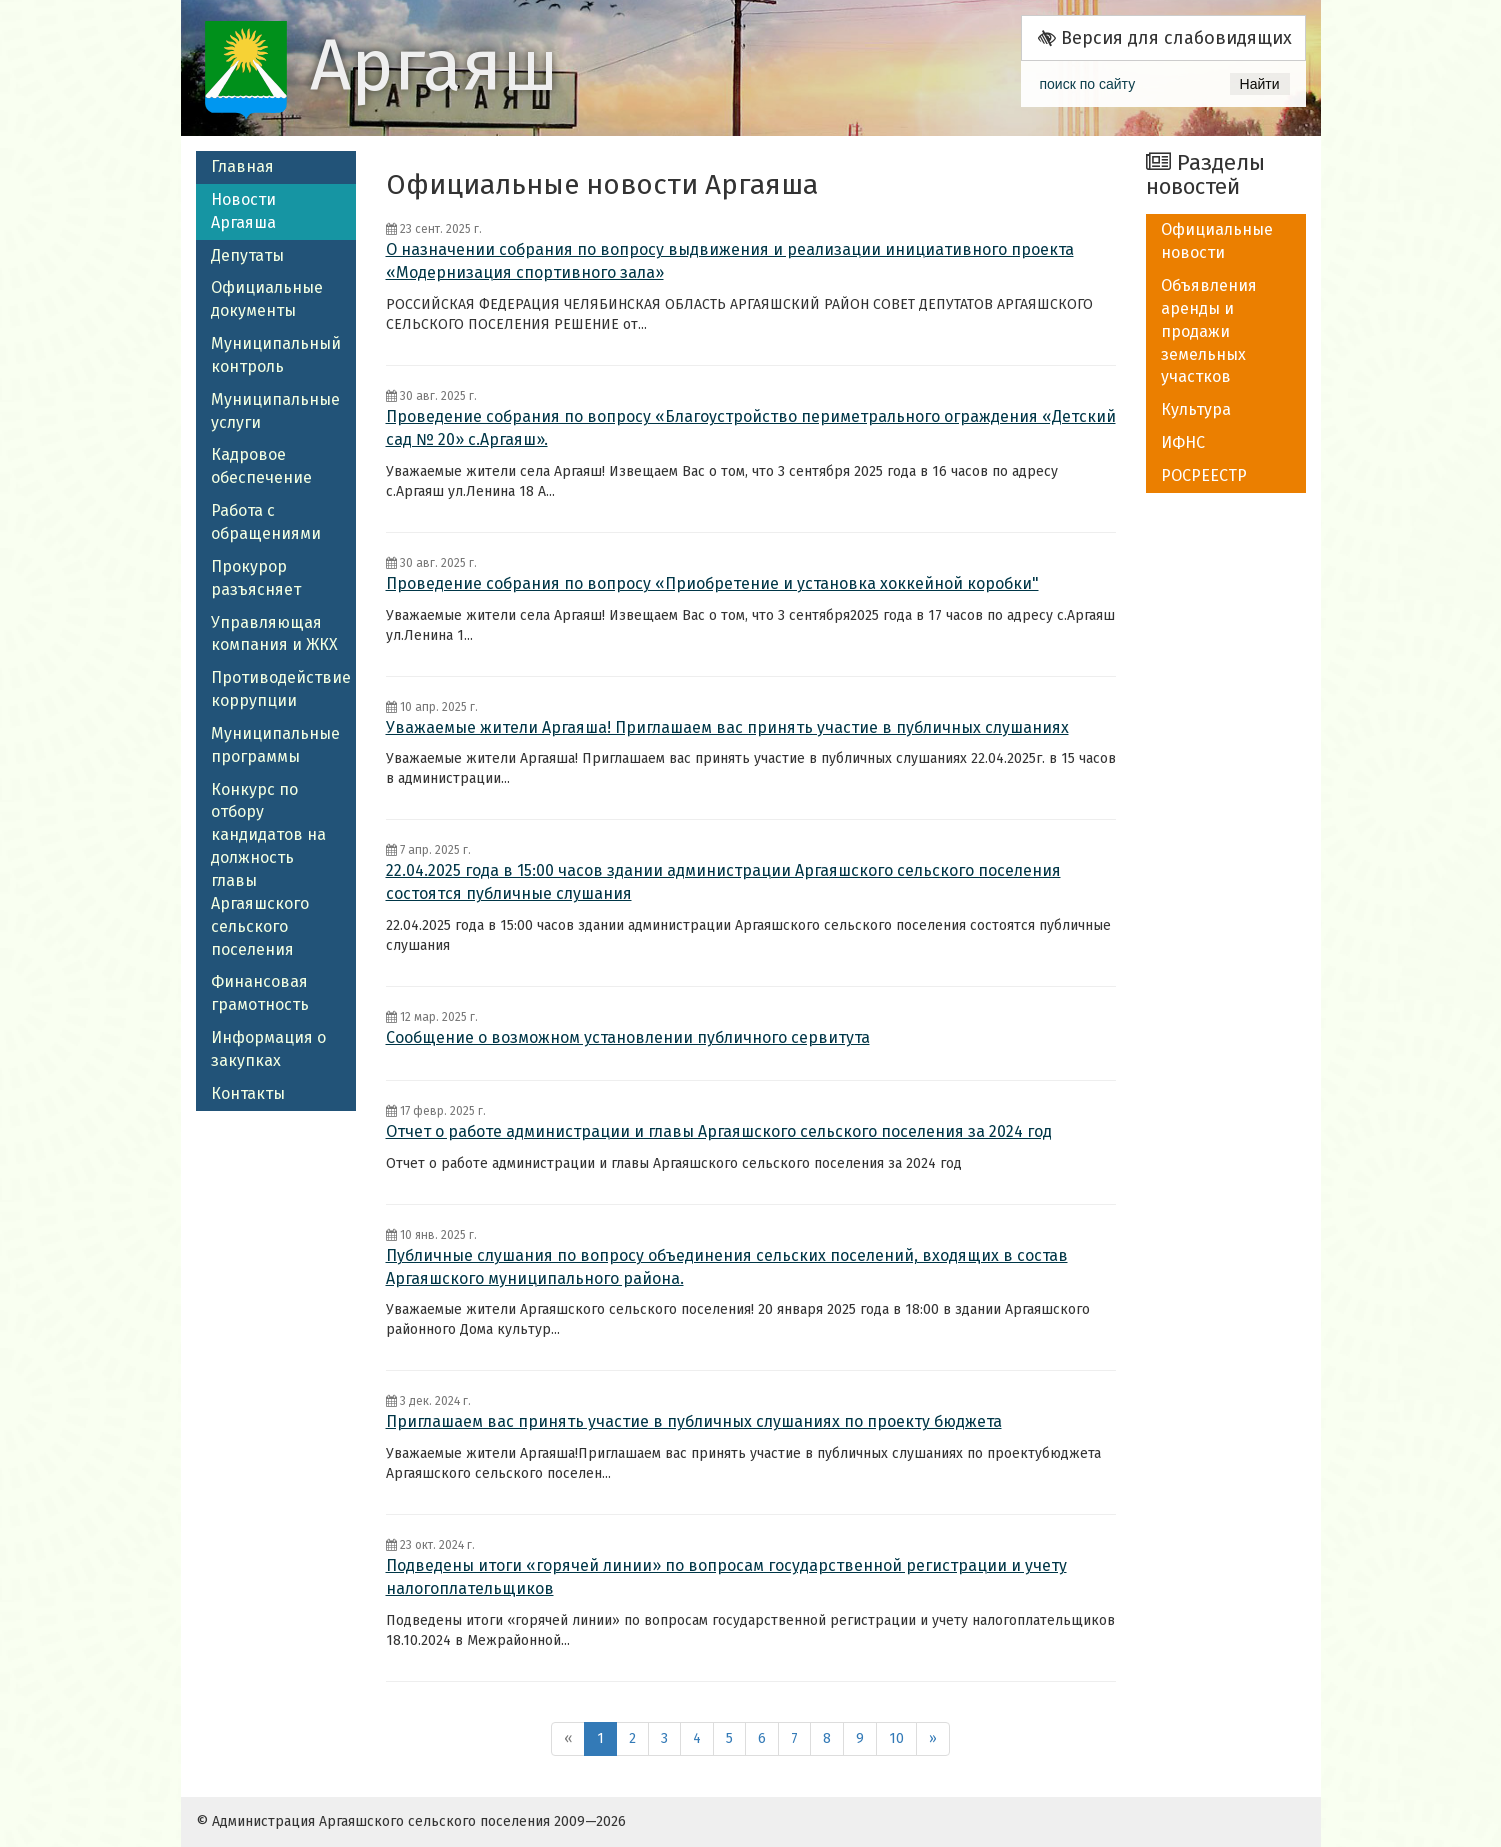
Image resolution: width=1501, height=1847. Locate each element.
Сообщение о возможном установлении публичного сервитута (628, 1037)
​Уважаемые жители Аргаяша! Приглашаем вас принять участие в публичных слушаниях (727, 727)
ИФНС (1183, 442)
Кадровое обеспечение (261, 466)
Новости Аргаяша (243, 211)
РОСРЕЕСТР (1204, 475)
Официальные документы (267, 299)
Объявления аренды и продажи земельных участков (1209, 331)
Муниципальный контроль (276, 355)
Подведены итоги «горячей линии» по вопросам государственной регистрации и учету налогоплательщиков (726, 1577)
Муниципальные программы (275, 745)
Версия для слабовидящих (1165, 38)
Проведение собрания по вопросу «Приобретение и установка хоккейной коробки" (712, 583)
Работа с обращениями (266, 522)
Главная (242, 166)
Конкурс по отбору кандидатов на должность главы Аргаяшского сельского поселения (268, 869)
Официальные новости (1217, 241)
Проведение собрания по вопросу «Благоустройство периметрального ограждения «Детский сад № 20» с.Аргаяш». (751, 428)
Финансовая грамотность (260, 993)
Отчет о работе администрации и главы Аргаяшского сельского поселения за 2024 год (719, 1131)
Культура (1196, 409)
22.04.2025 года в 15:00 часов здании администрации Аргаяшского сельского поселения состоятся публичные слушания (723, 882)
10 (896, 1738)
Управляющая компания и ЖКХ (274, 634)
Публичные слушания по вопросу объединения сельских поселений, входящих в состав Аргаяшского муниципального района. (727, 1267)
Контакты (248, 1093)
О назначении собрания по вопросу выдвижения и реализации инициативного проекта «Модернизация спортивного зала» (730, 261)
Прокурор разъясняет (256, 578)
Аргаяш (434, 66)
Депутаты (247, 255)
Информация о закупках (268, 1049)
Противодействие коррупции (281, 689)
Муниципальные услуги (275, 411)
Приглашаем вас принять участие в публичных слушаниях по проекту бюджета (694, 1421)
